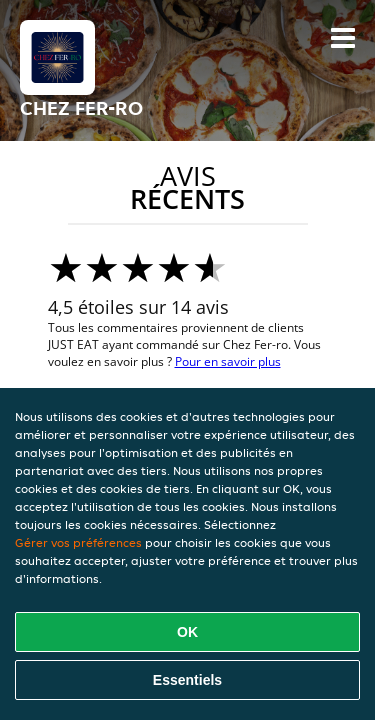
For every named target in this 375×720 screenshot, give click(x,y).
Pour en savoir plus (228, 361)
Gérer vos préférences (78, 542)
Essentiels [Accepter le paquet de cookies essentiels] (187, 680)
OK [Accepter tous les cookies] (187, 632)
